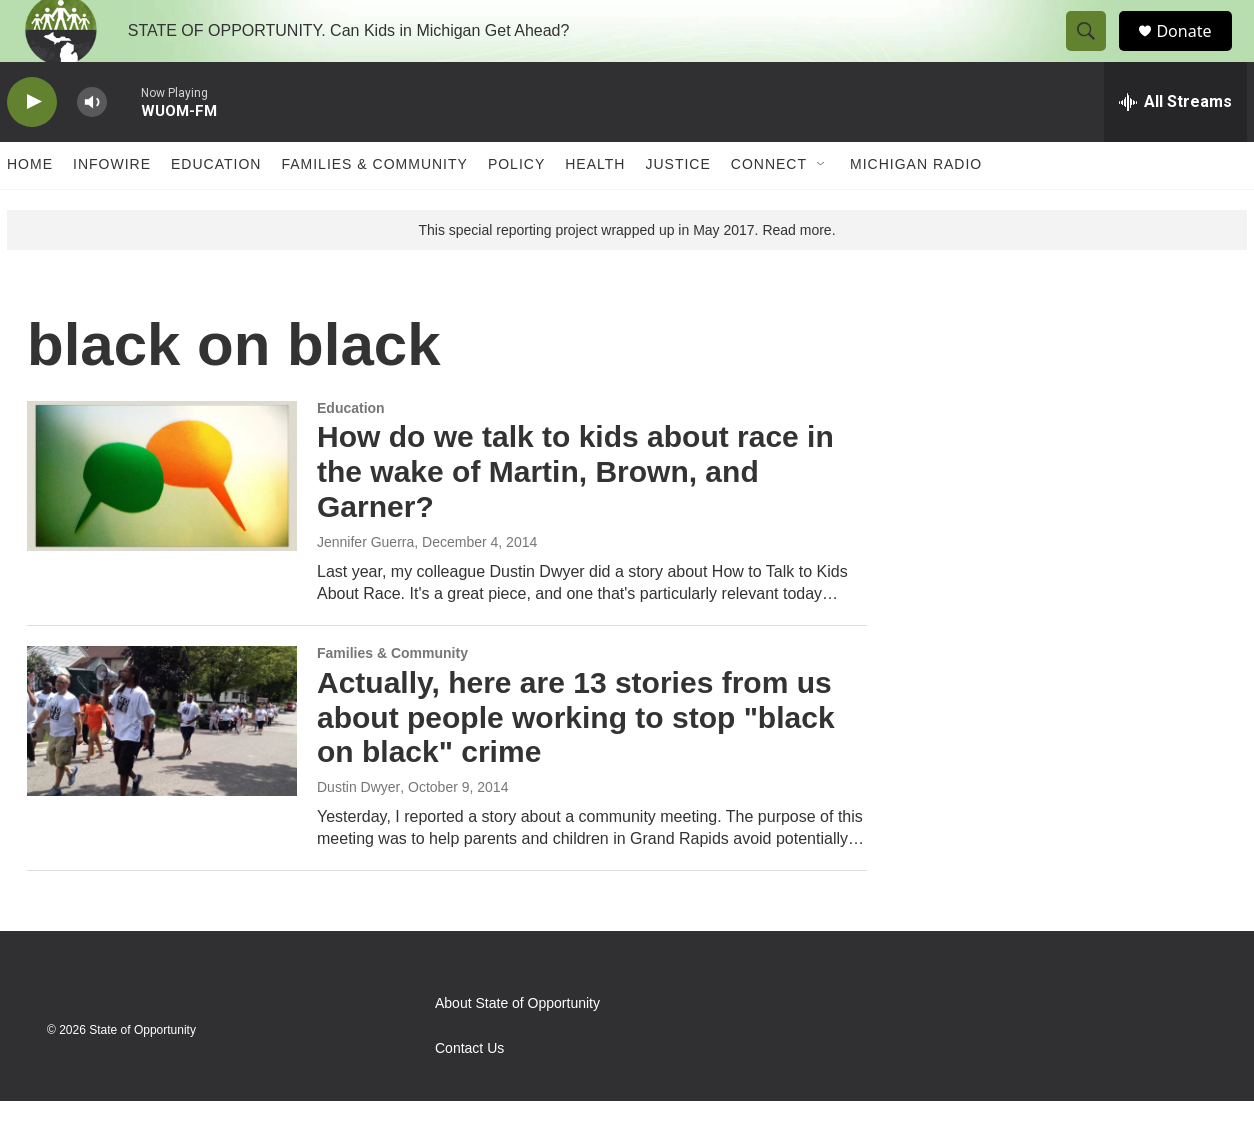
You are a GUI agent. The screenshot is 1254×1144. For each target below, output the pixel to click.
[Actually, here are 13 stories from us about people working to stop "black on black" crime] (162, 764)
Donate (1196, 52)
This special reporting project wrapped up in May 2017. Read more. (626, 273)
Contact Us (469, 1091)
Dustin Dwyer (358, 830)
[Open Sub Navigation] (822, 208)
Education (216, 208)
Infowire (112, 208)
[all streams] (1175, 145)
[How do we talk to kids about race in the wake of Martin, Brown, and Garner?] (162, 519)
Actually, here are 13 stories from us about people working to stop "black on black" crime (576, 760)
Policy (516, 208)
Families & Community (374, 208)
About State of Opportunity (517, 1046)
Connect (769, 208)
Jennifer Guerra (365, 585)
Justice (677, 208)
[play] (32, 145)
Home (30, 208)
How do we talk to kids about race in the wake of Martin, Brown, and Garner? (575, 515)
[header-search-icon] (1095, 53)
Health (595, 208)
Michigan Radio (916, 208)
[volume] (92, 145)
